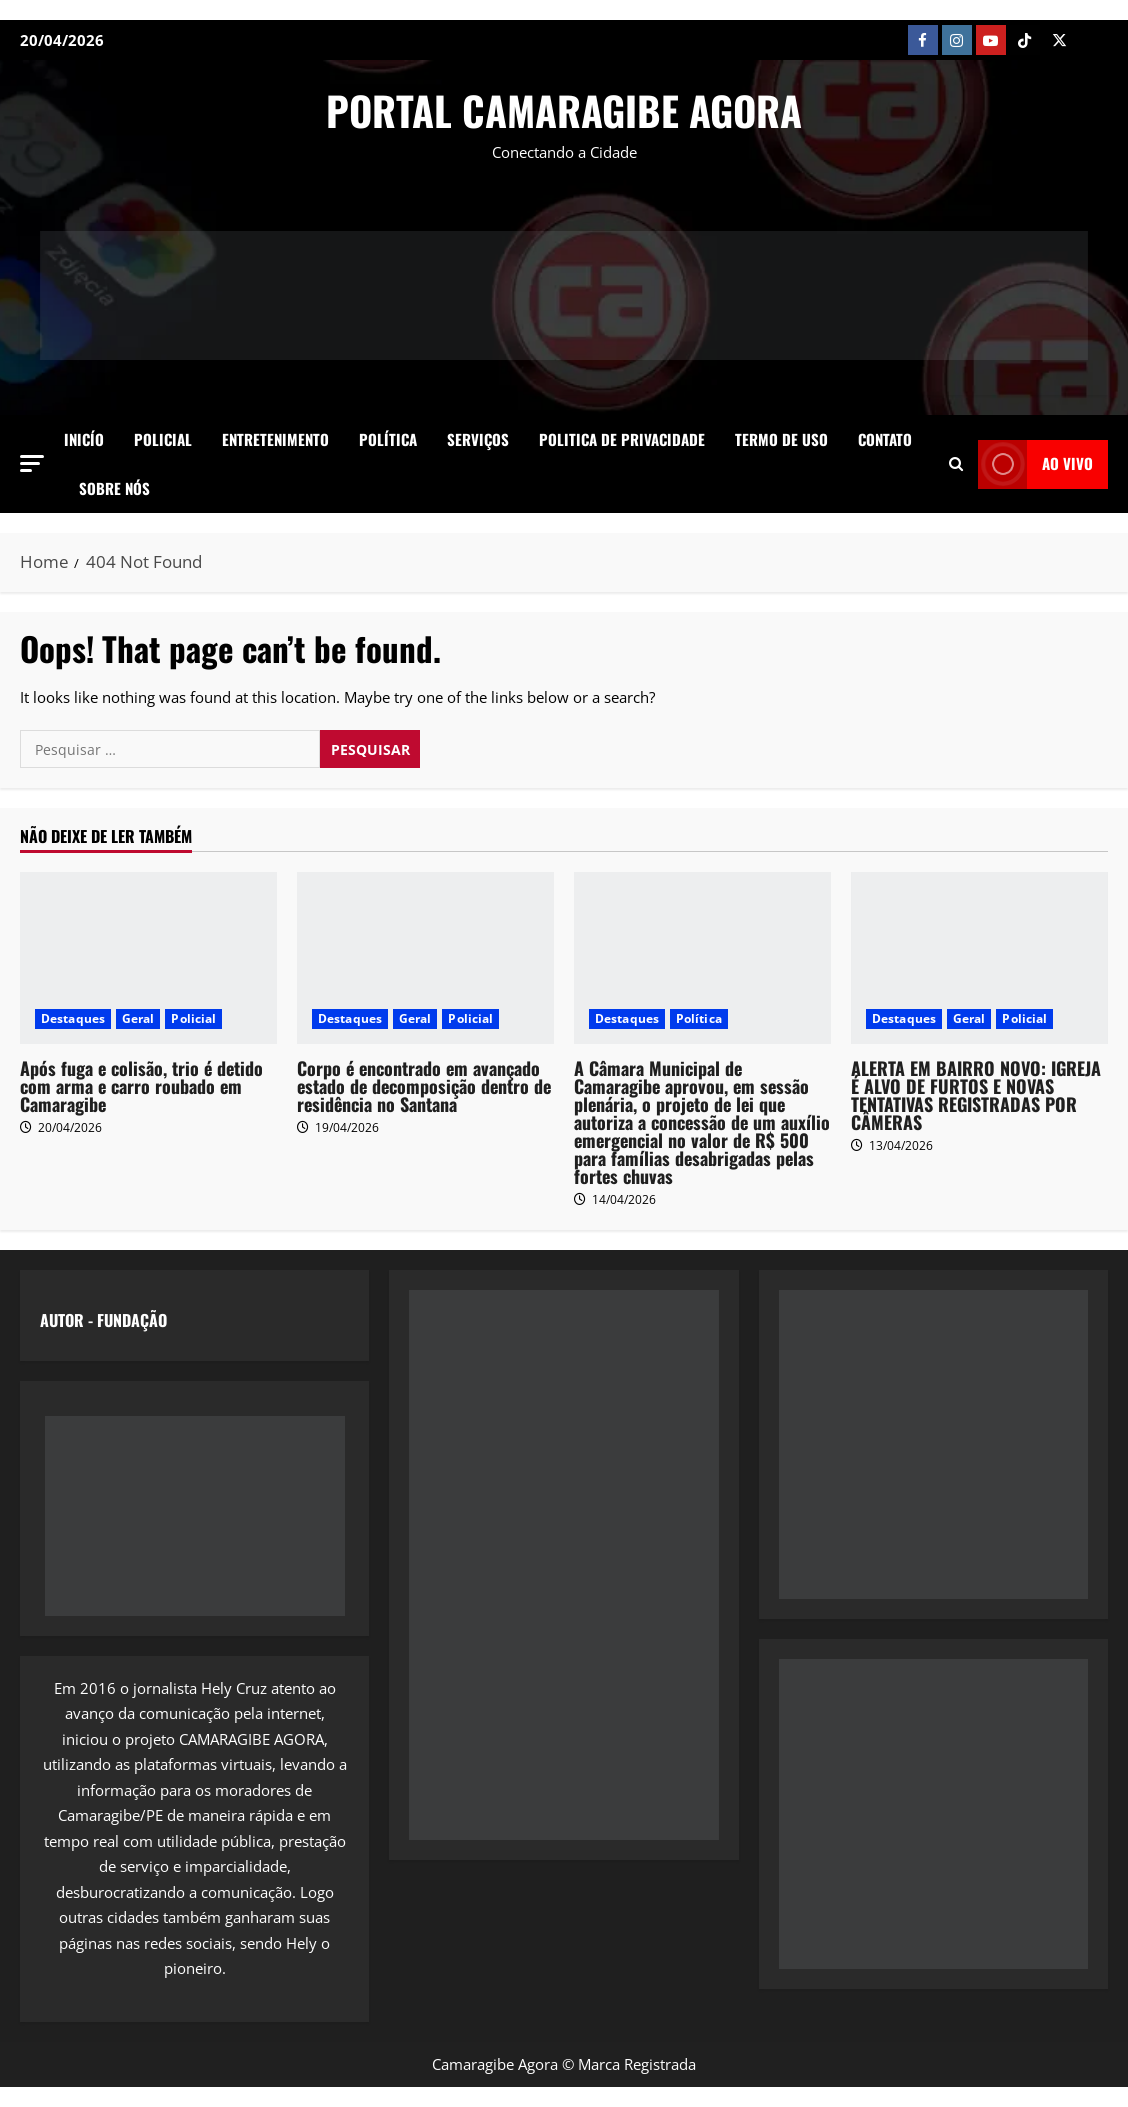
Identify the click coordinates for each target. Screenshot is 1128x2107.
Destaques (73, 1018)
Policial (163, 439)
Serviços (478, 439)
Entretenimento (275, 439)
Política (388, 439)
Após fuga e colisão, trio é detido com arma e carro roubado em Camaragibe (141, 1086)
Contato (885, 439)
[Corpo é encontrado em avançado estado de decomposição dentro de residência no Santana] (425, 957)
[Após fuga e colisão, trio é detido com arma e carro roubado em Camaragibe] (148, 957)
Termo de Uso (781, 439)
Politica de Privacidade (622, 439)
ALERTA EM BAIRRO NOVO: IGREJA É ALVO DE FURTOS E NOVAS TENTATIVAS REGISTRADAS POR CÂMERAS (976, 1095)
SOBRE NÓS (114, 488)
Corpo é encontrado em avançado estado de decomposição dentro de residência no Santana (424, 1086)
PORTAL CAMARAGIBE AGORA (564, 110)
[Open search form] (956, 464)
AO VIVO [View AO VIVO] (1035, 464)
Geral (138, 1018)
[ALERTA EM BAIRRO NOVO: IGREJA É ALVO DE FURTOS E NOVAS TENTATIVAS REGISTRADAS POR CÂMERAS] (979, 957)
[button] (32, 463)
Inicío (84, 439)
